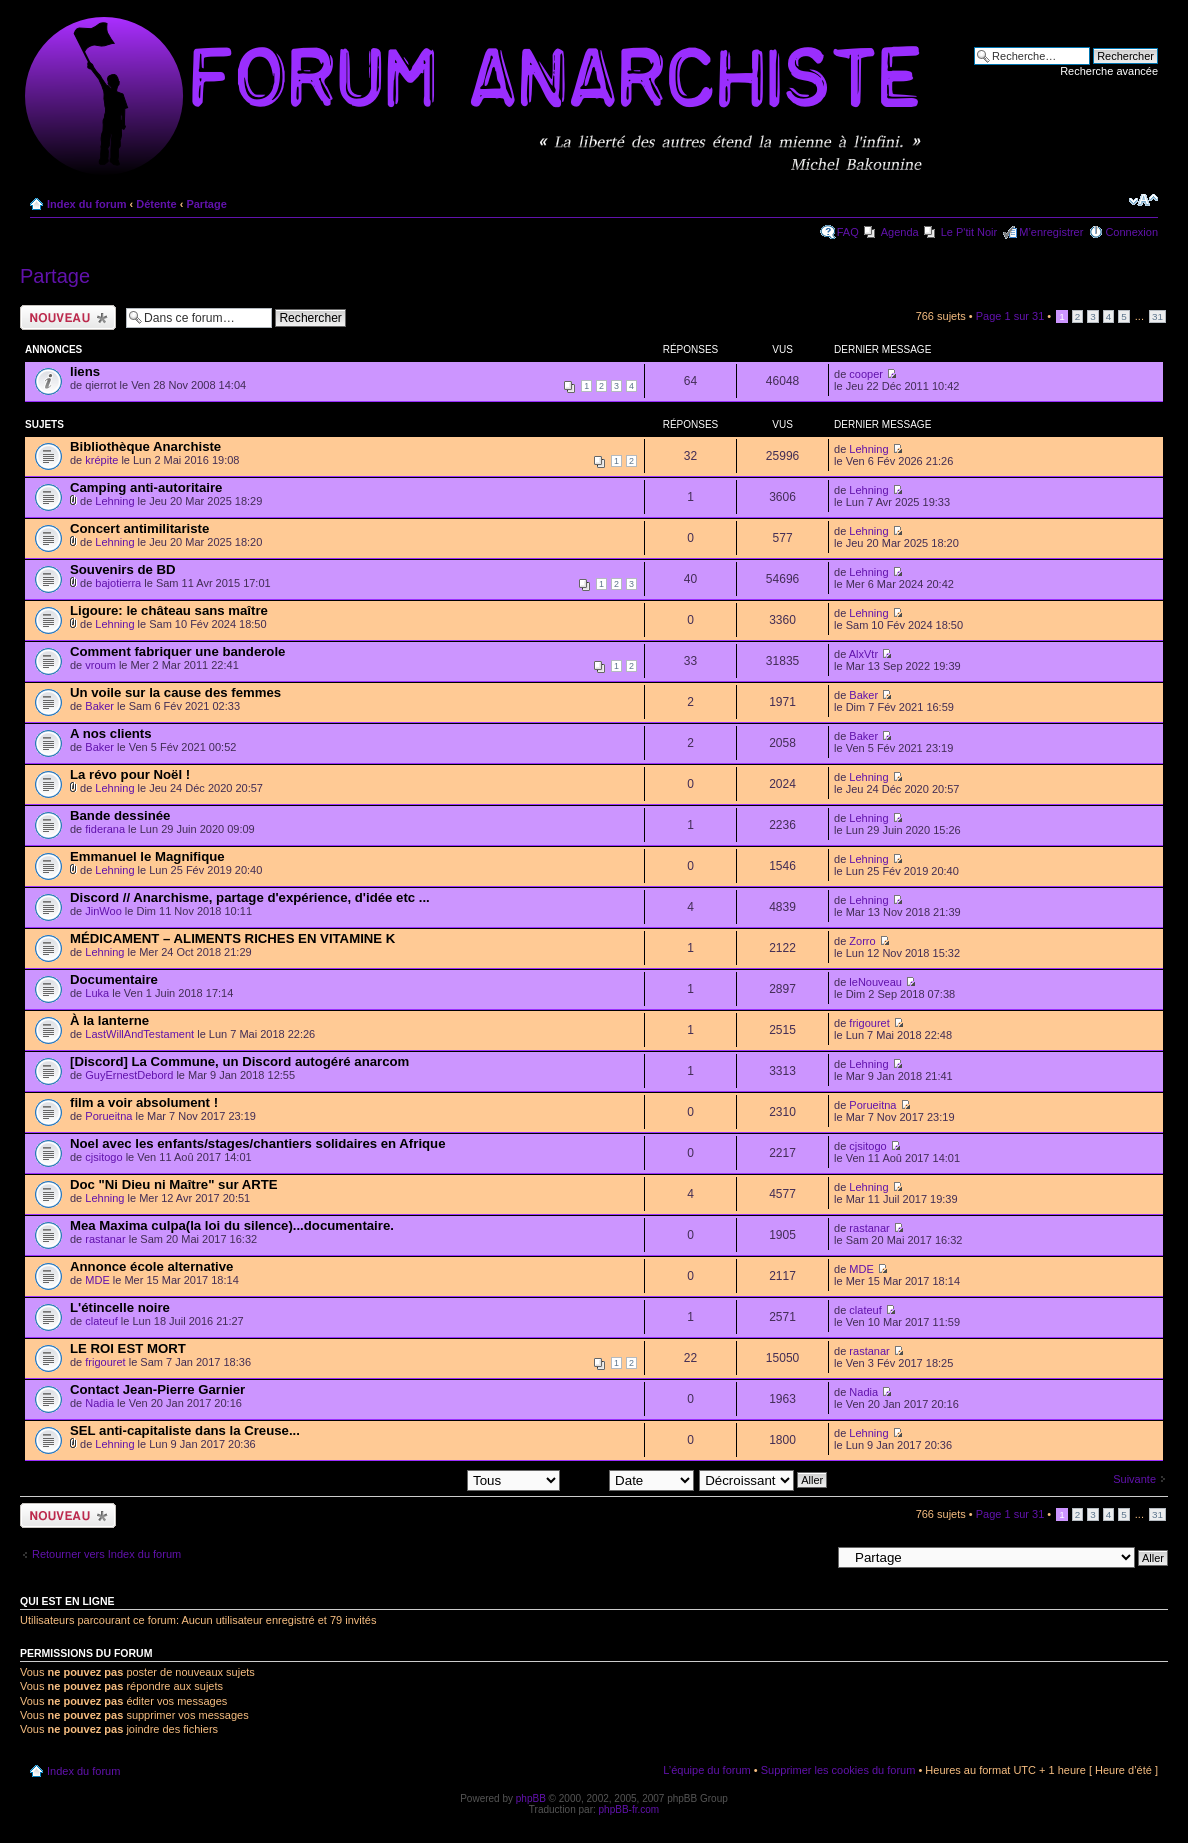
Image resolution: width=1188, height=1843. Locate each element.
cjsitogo (103, 1157)
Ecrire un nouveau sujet (68, 317)
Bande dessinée (120, 815)
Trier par (629, 1479)
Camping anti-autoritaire (146, 487)
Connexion (1131, 232)
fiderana (105, 829)
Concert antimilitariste (139, 528)
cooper (866, 374)
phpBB (531, 1798)
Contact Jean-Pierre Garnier (157, 1389)
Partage (206, 204)
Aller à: (813, 1557)
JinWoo (103, 911)
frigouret (869, 1023)
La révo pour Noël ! (130, 774)
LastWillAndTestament (139, 1034)
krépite (101, 460)
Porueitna (108, 1116)
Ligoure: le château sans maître (169, 610)
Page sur (1010, 316)
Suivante (1134, 1479)
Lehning (868, 449)
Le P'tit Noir (969, 232)
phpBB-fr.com (629, 1809)
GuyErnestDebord (129, 1075)
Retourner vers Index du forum (106, 1554)
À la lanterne (109, 1020)
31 (1157, 316)
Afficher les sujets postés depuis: (432, 1479)
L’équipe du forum (706, 1770)
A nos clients (111, 733)
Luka (97, 993)
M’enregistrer (1051, 232)
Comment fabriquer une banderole (177, 651)
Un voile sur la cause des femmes (175, 692)
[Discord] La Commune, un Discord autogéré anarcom (239, 1061)
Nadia (99, 1403)
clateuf (101, 1321)
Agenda (900, 232)
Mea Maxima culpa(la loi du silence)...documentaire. (232, 1225)
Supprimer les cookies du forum (838, 1770)
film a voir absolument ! (144, 1102)
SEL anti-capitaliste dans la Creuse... (185, 1430)
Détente (156, 204)
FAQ (848, 232)
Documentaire (114, 979)
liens (85, 371)
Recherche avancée (1109, 71)
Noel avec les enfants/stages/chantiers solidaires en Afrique (258, 1143)
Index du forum (86, 204)
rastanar (105, 1239)
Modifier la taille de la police (1143, 200)
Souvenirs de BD (123, 569)
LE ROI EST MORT (128, 1348)
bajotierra (118, 583)
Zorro (862, 941)
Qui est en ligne (67, 1601)
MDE (97, 1280)
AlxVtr (863, 654)
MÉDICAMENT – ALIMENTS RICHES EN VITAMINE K (232, 938)
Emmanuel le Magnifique (147, 856)
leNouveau (875, 982)
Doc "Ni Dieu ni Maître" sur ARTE (174, 1184)
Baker (99, 706)
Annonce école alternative (151, 1266)
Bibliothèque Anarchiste (145, 446)
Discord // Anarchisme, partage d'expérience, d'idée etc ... (250, 897)
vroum (100, 665)
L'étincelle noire (120, 1307)
